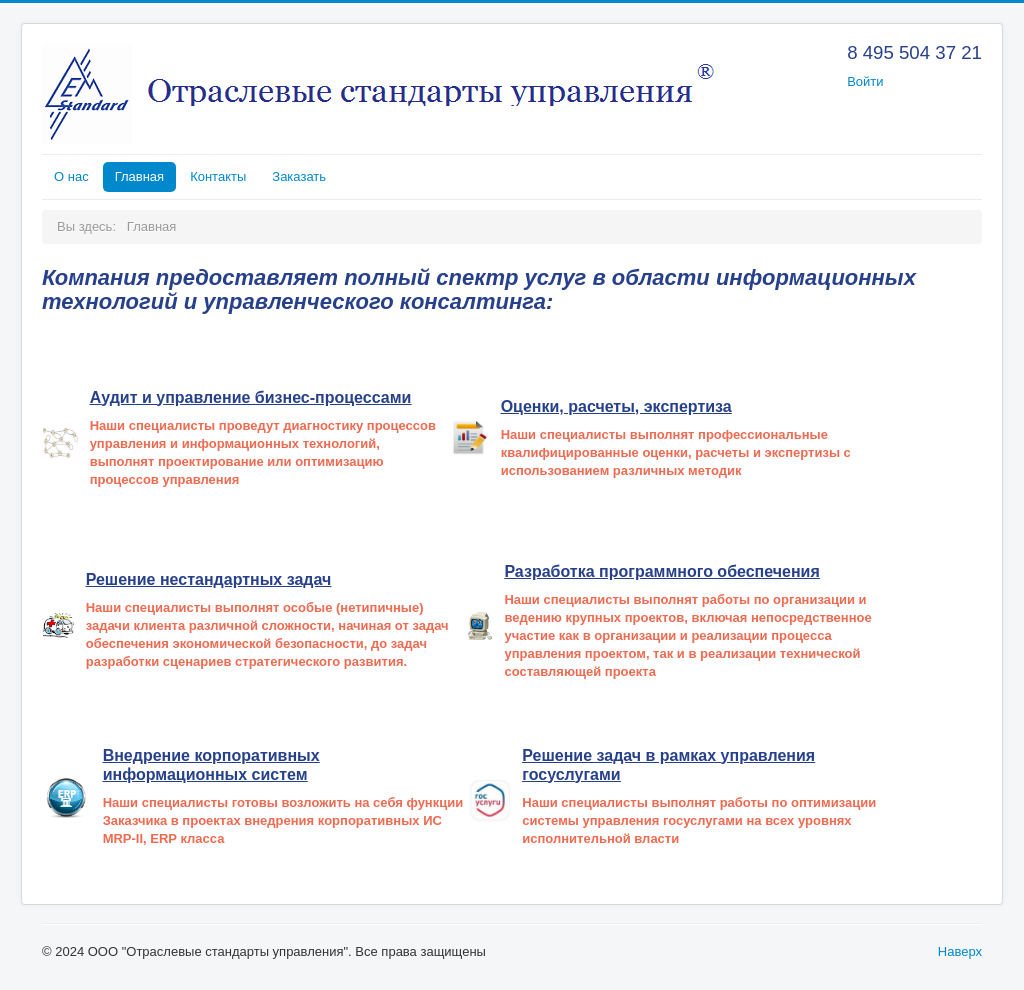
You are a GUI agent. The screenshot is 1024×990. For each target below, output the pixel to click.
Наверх (960, 951)
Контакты (218, 176)
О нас (71, 176)
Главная (139, 176)
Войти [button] (865, 81)
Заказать (299, 176)
